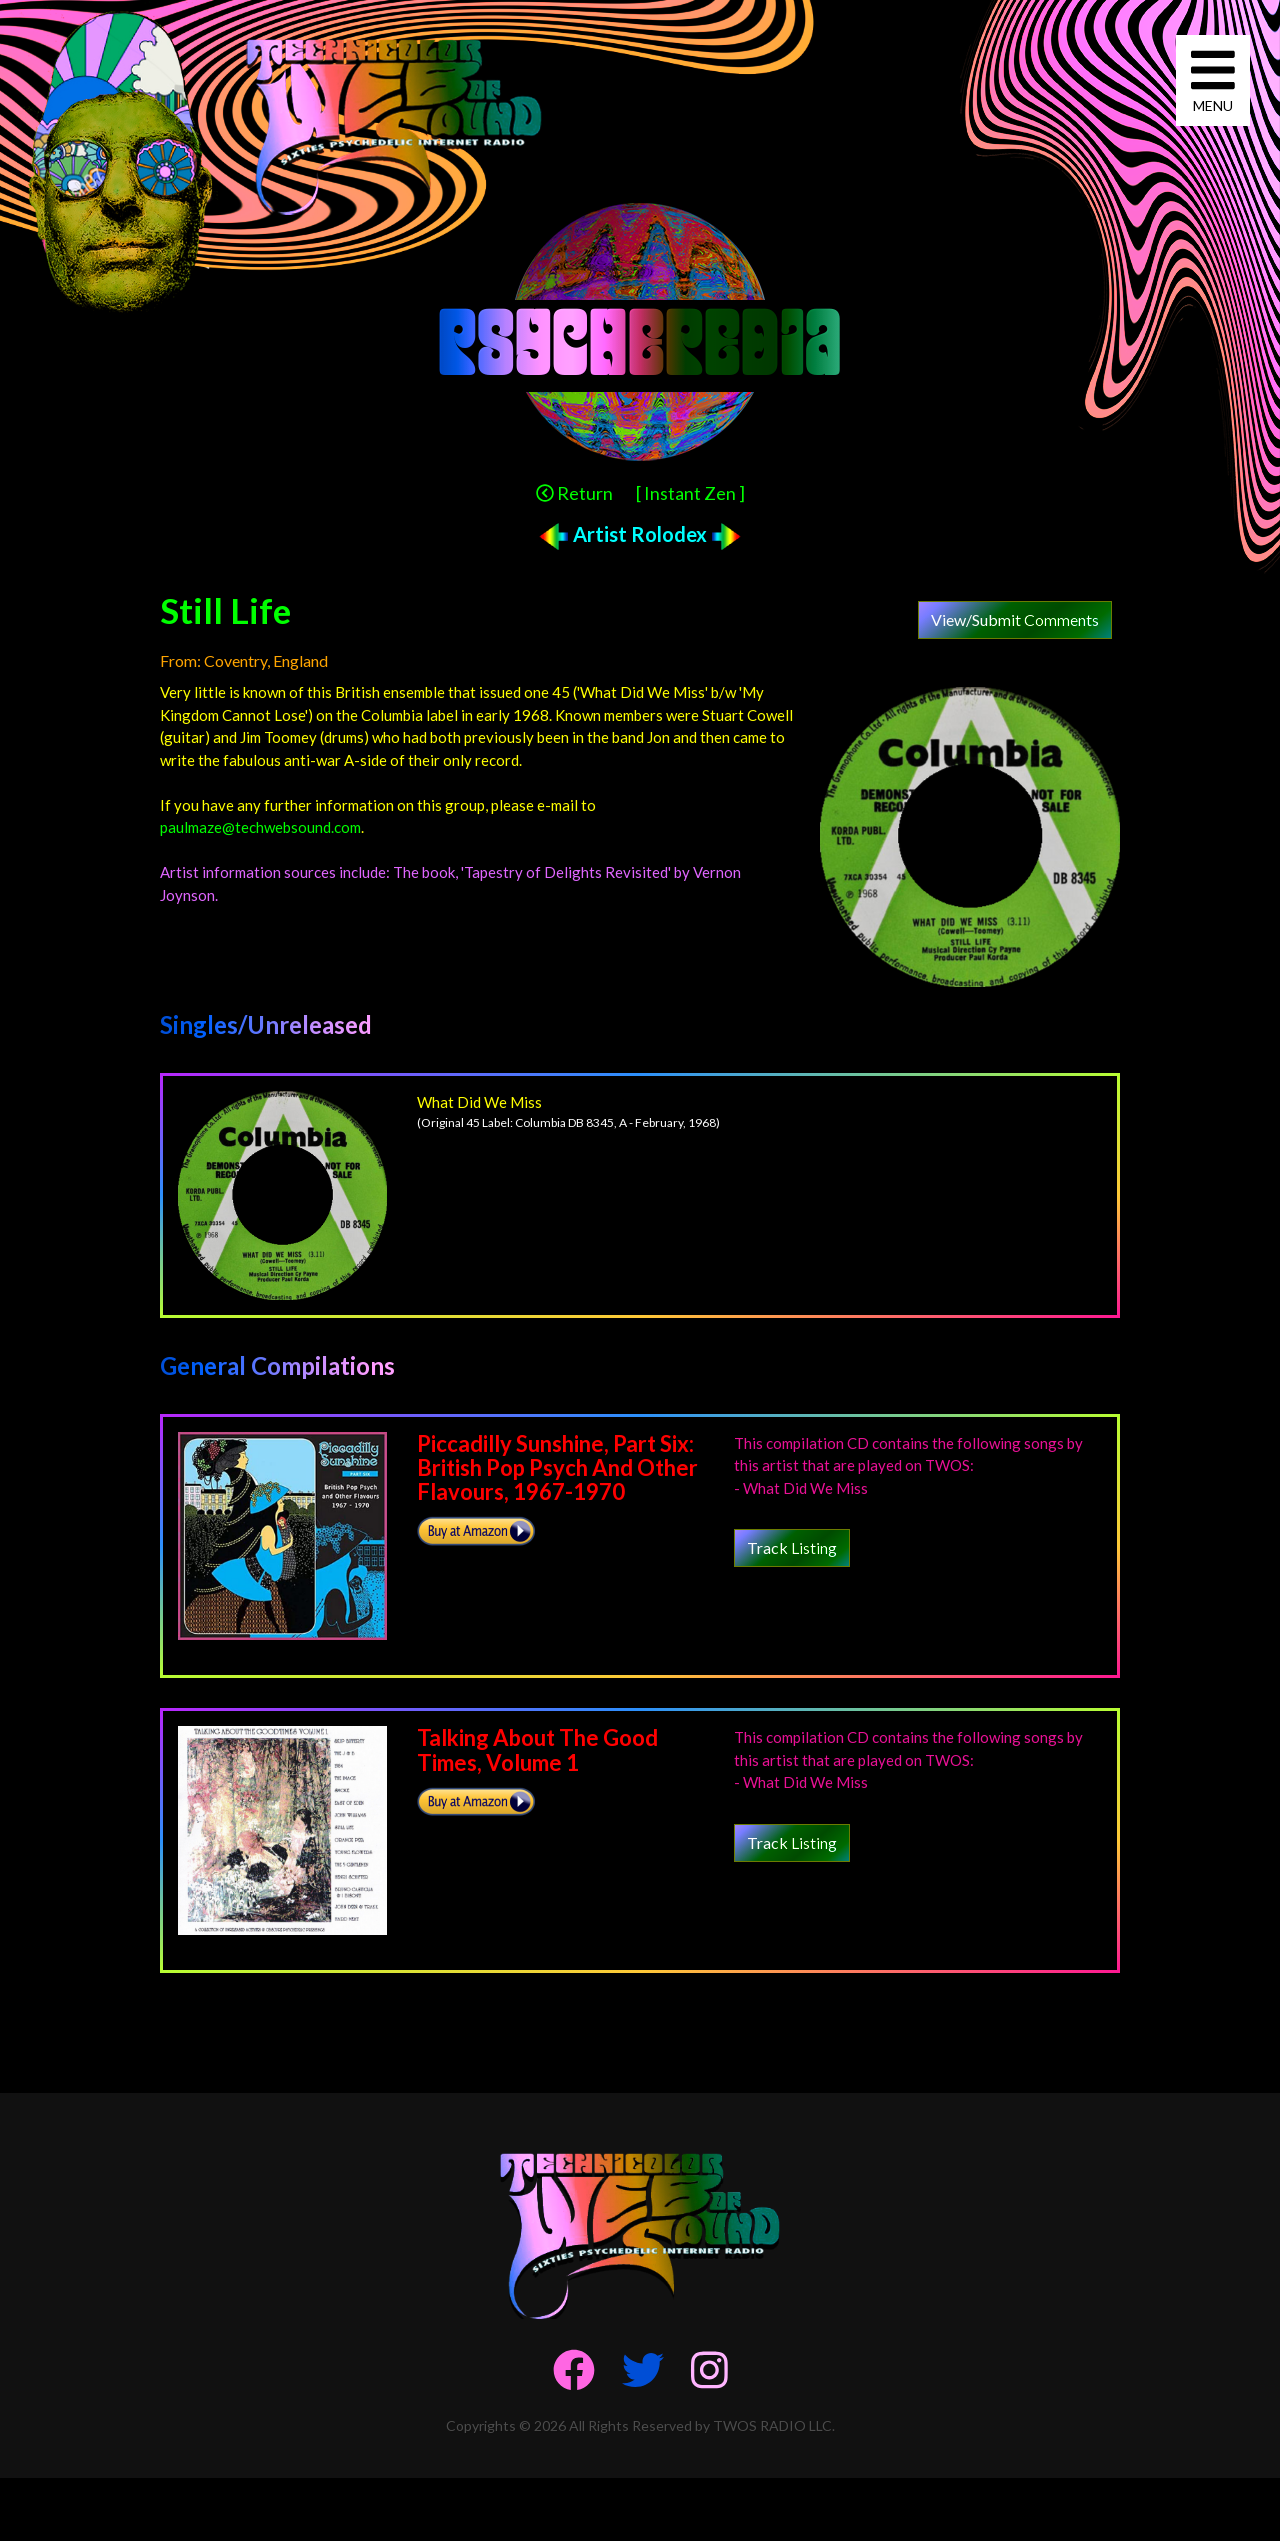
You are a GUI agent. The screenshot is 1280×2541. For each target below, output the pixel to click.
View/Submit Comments (1015, 619)
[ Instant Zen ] (690, 493)
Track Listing (792, 1547)
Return (574, 493)
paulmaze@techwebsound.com (260, 827)
